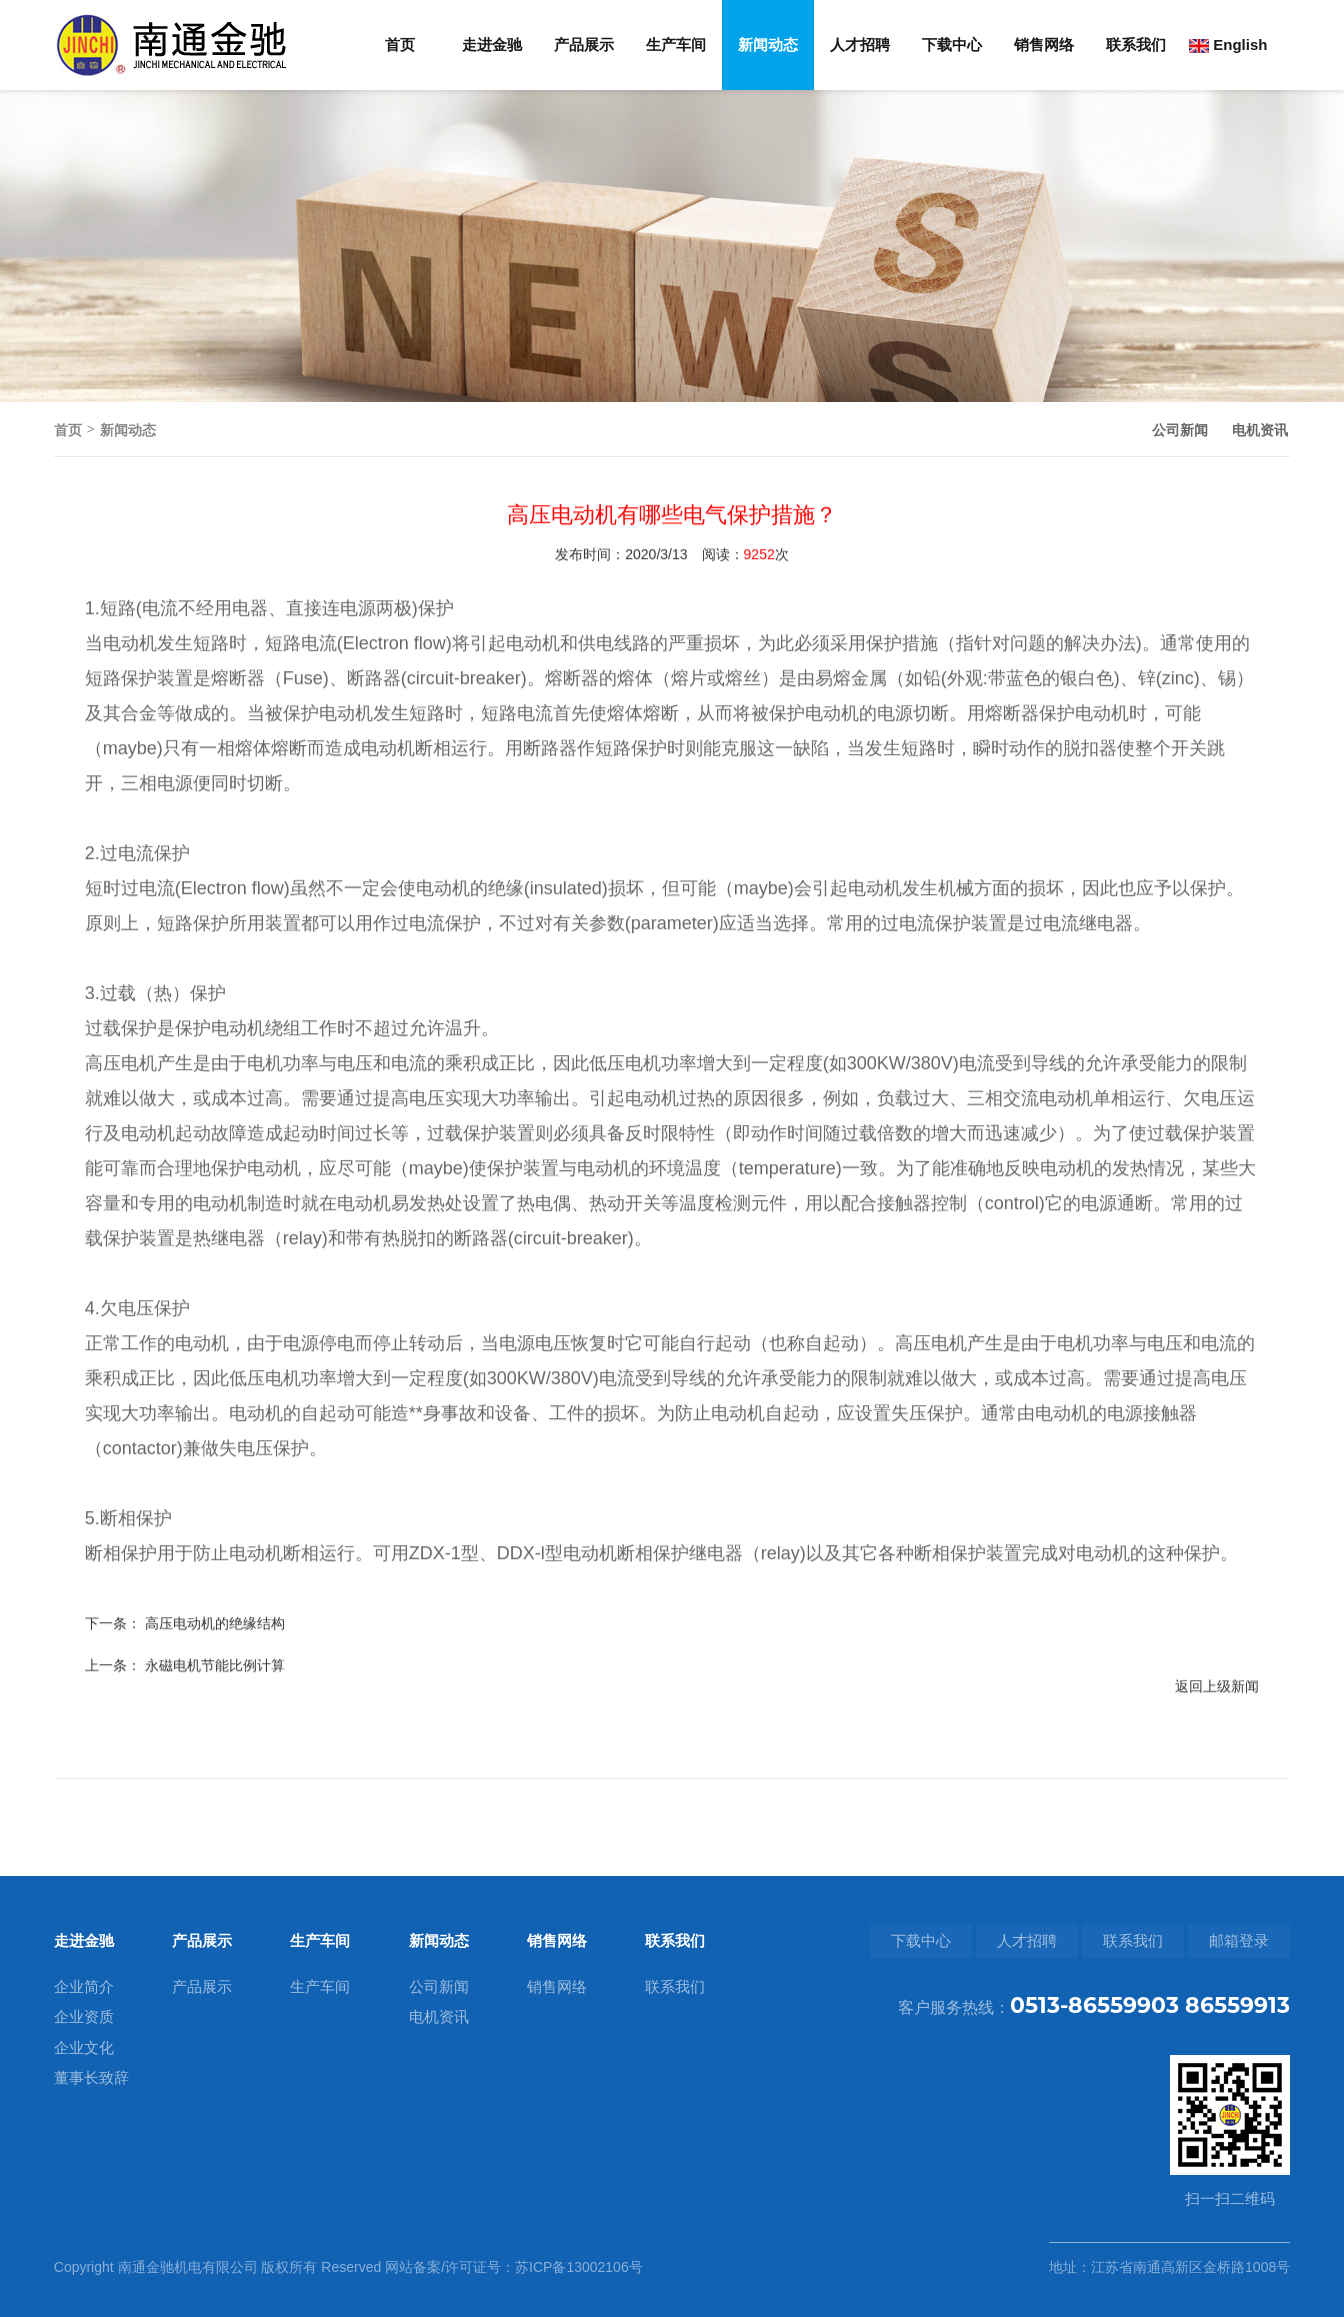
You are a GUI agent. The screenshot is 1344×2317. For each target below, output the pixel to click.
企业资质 (84, 2016)
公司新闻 (1180, 430)
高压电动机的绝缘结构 (215, 1678)
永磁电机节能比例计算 (215, 1720)
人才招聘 (860, 44)
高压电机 (121, 1118)
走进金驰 (492, 44)
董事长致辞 (91, 2077)
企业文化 (84, 2047)
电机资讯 (1260, 430)
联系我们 (1136, 44)
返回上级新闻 (1217, 1741)
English (1228, 44)
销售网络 (1044, 44)
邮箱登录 (1239, 1940)
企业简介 (84, 1986)
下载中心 (952, 44)
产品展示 (584, 44)
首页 (400, 44)
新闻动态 (768, 44)
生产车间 (676, 44)
